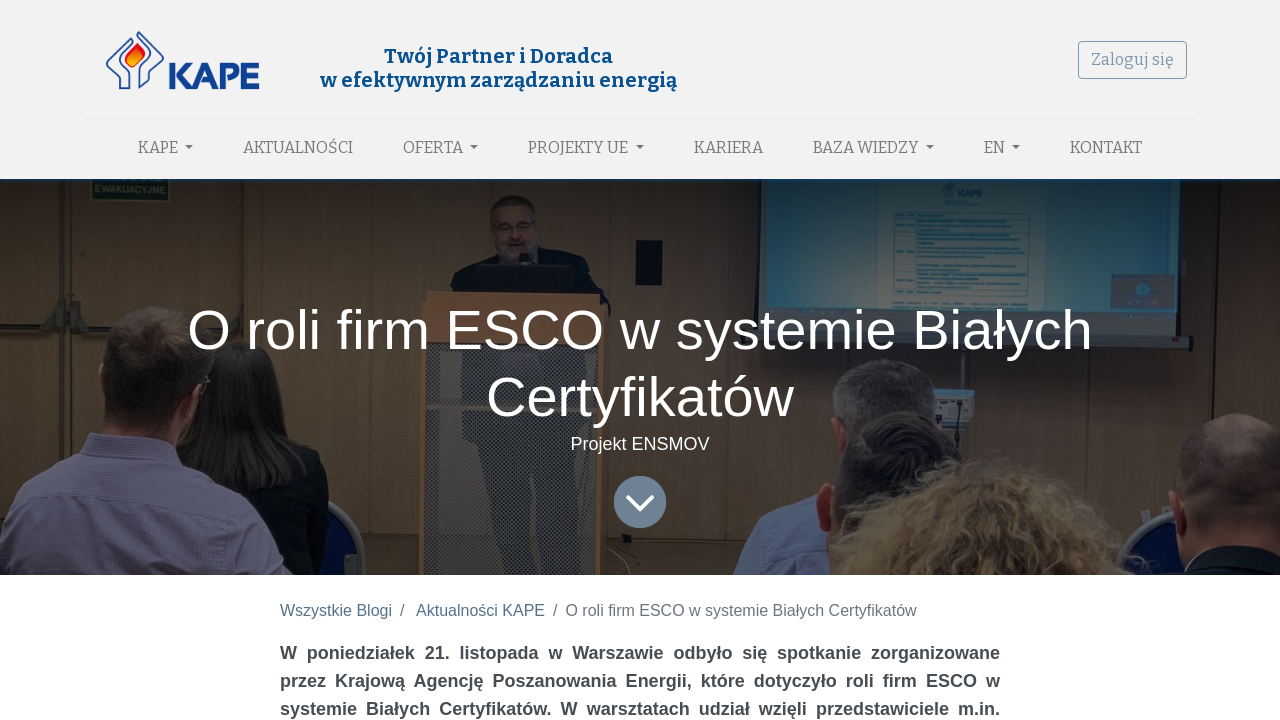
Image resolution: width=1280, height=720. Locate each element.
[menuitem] (298, 148)
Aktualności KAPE (480, 610)
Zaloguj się (1132, 59)
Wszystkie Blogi (336, 610)
